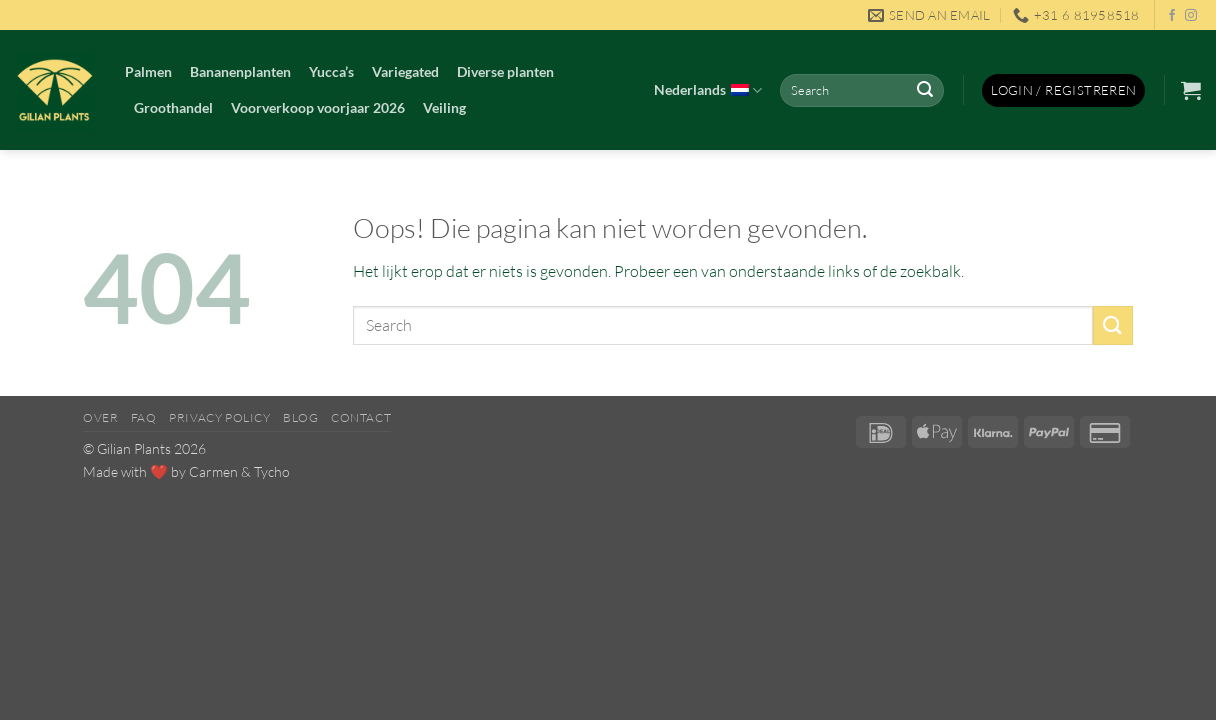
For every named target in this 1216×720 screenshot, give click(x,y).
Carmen (213, 471)
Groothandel (173, 107)
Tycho (272, 471)
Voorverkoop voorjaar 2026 (318, 107)
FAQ (144, 417)
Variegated (405, 71)
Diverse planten (505, 71)
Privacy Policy (220, 417)
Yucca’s (331, 71)
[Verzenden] (925, 91)
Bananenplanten (240, 71)
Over (100, 417)
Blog (300, 417)
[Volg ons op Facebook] (1172, 16)
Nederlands (708, 91)
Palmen (148, 71)
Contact (361, 417)
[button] (1063, 90)
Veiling (444, 107)
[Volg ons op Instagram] (1191, 16)
